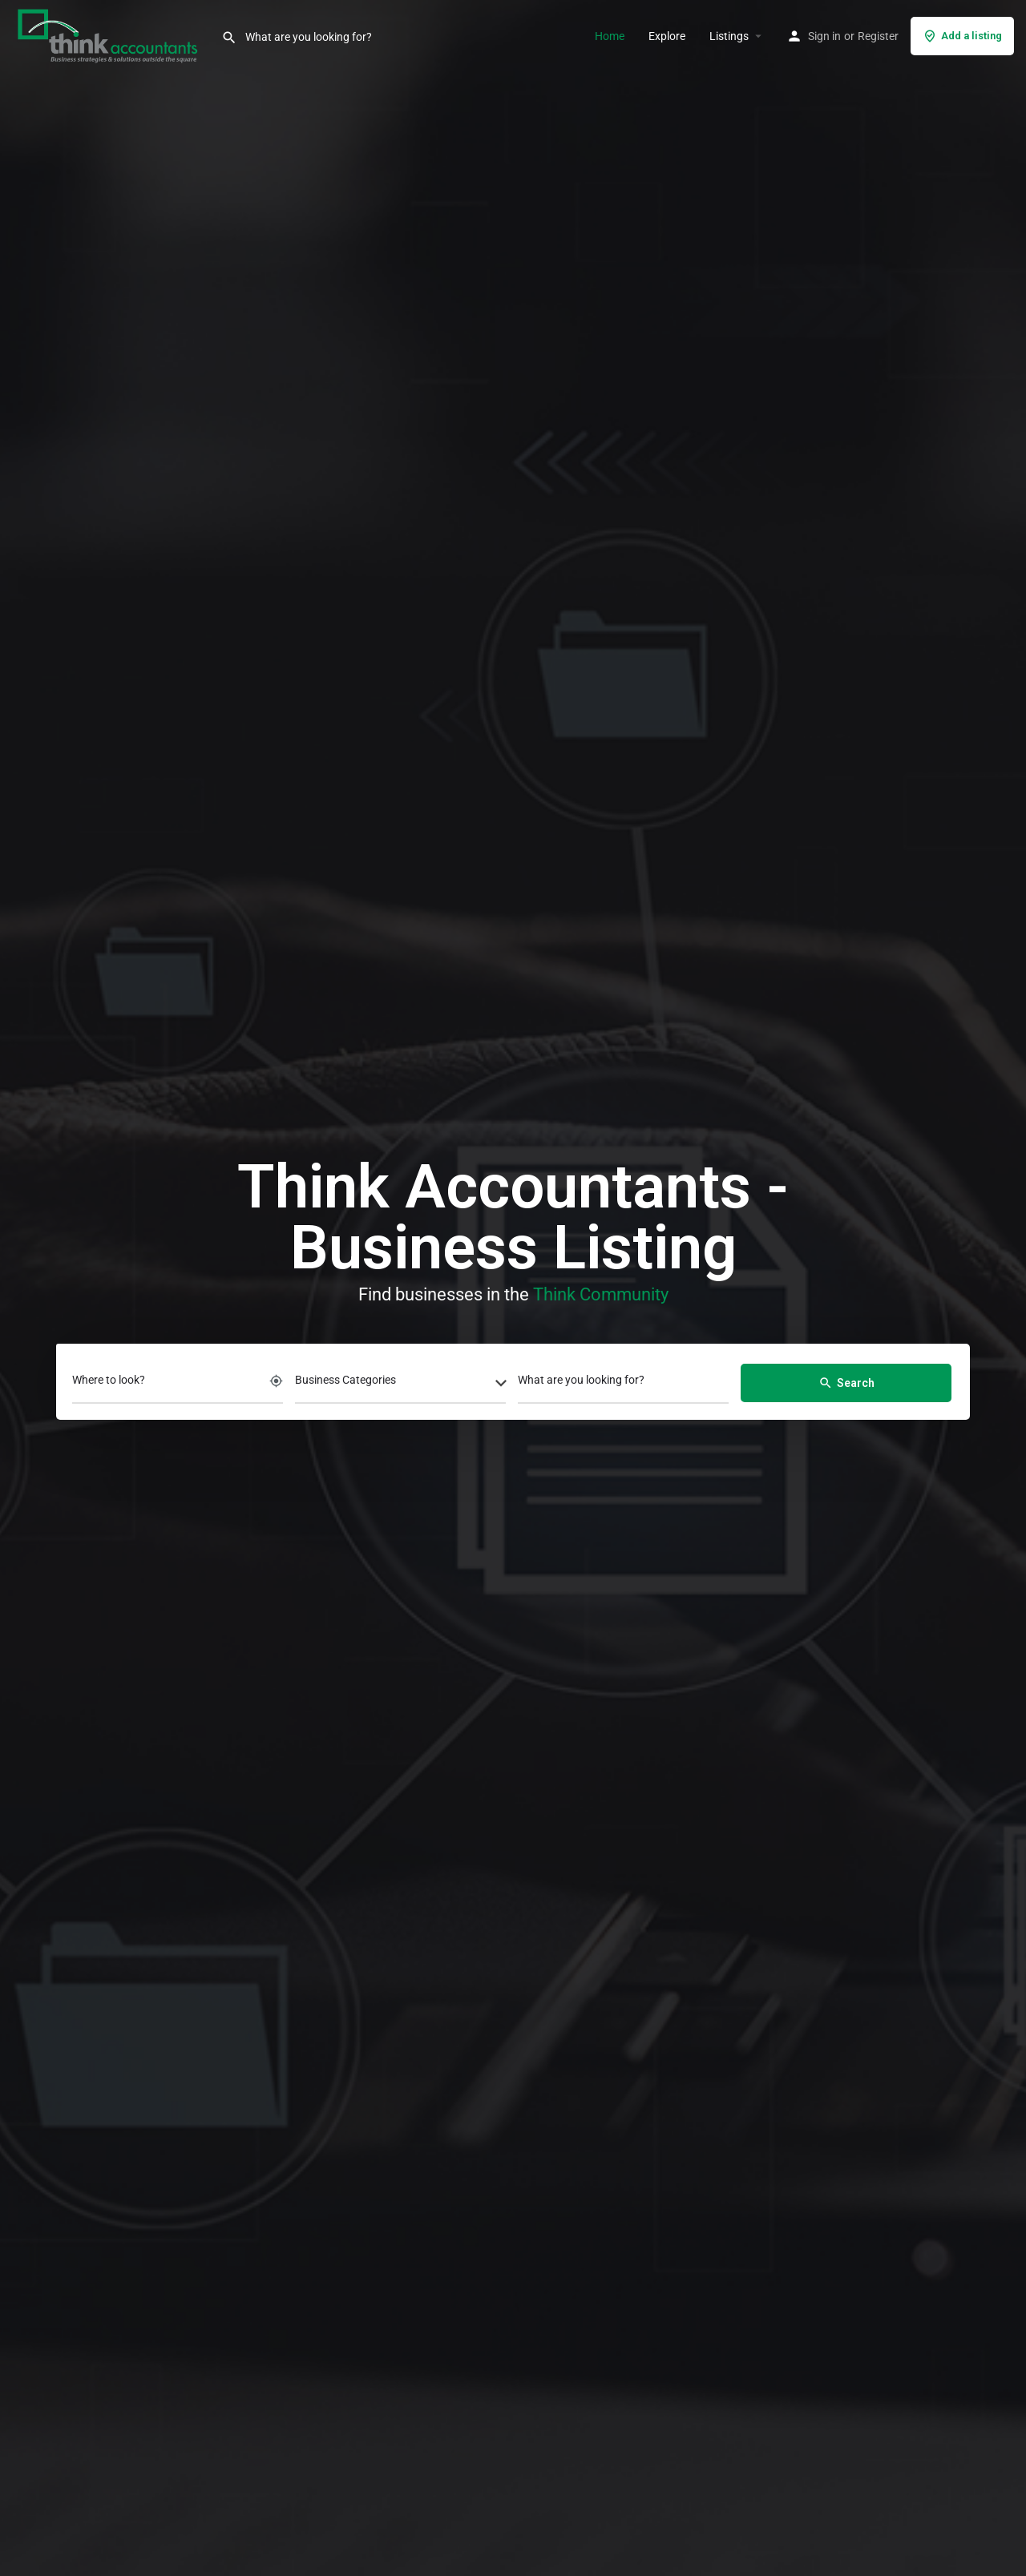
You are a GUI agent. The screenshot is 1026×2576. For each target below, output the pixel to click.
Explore (666, 36)
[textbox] (400, 1384)
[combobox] (400, 1384)
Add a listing (962, 36)
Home (609, 36)
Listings (729, 36)
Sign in (824, 36)
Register (878, 36)
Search (846, 1383)
